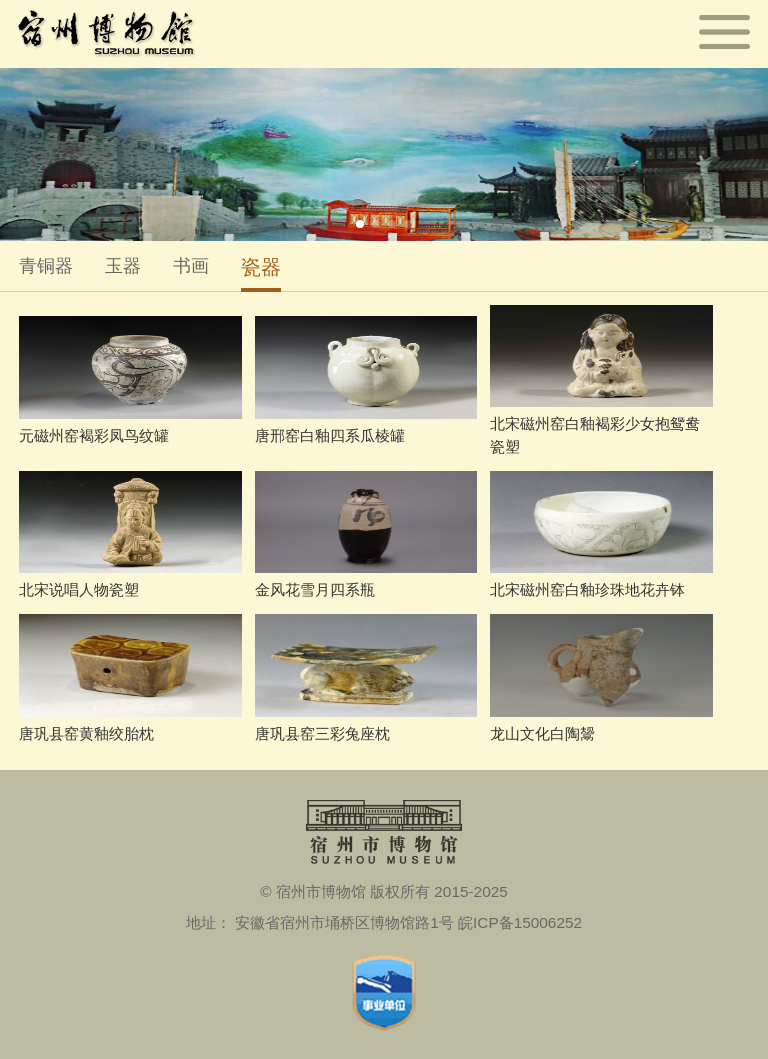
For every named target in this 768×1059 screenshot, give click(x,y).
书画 (191, 266)
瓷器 (261, 266)
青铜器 (46, 266)
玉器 (123, 266)
